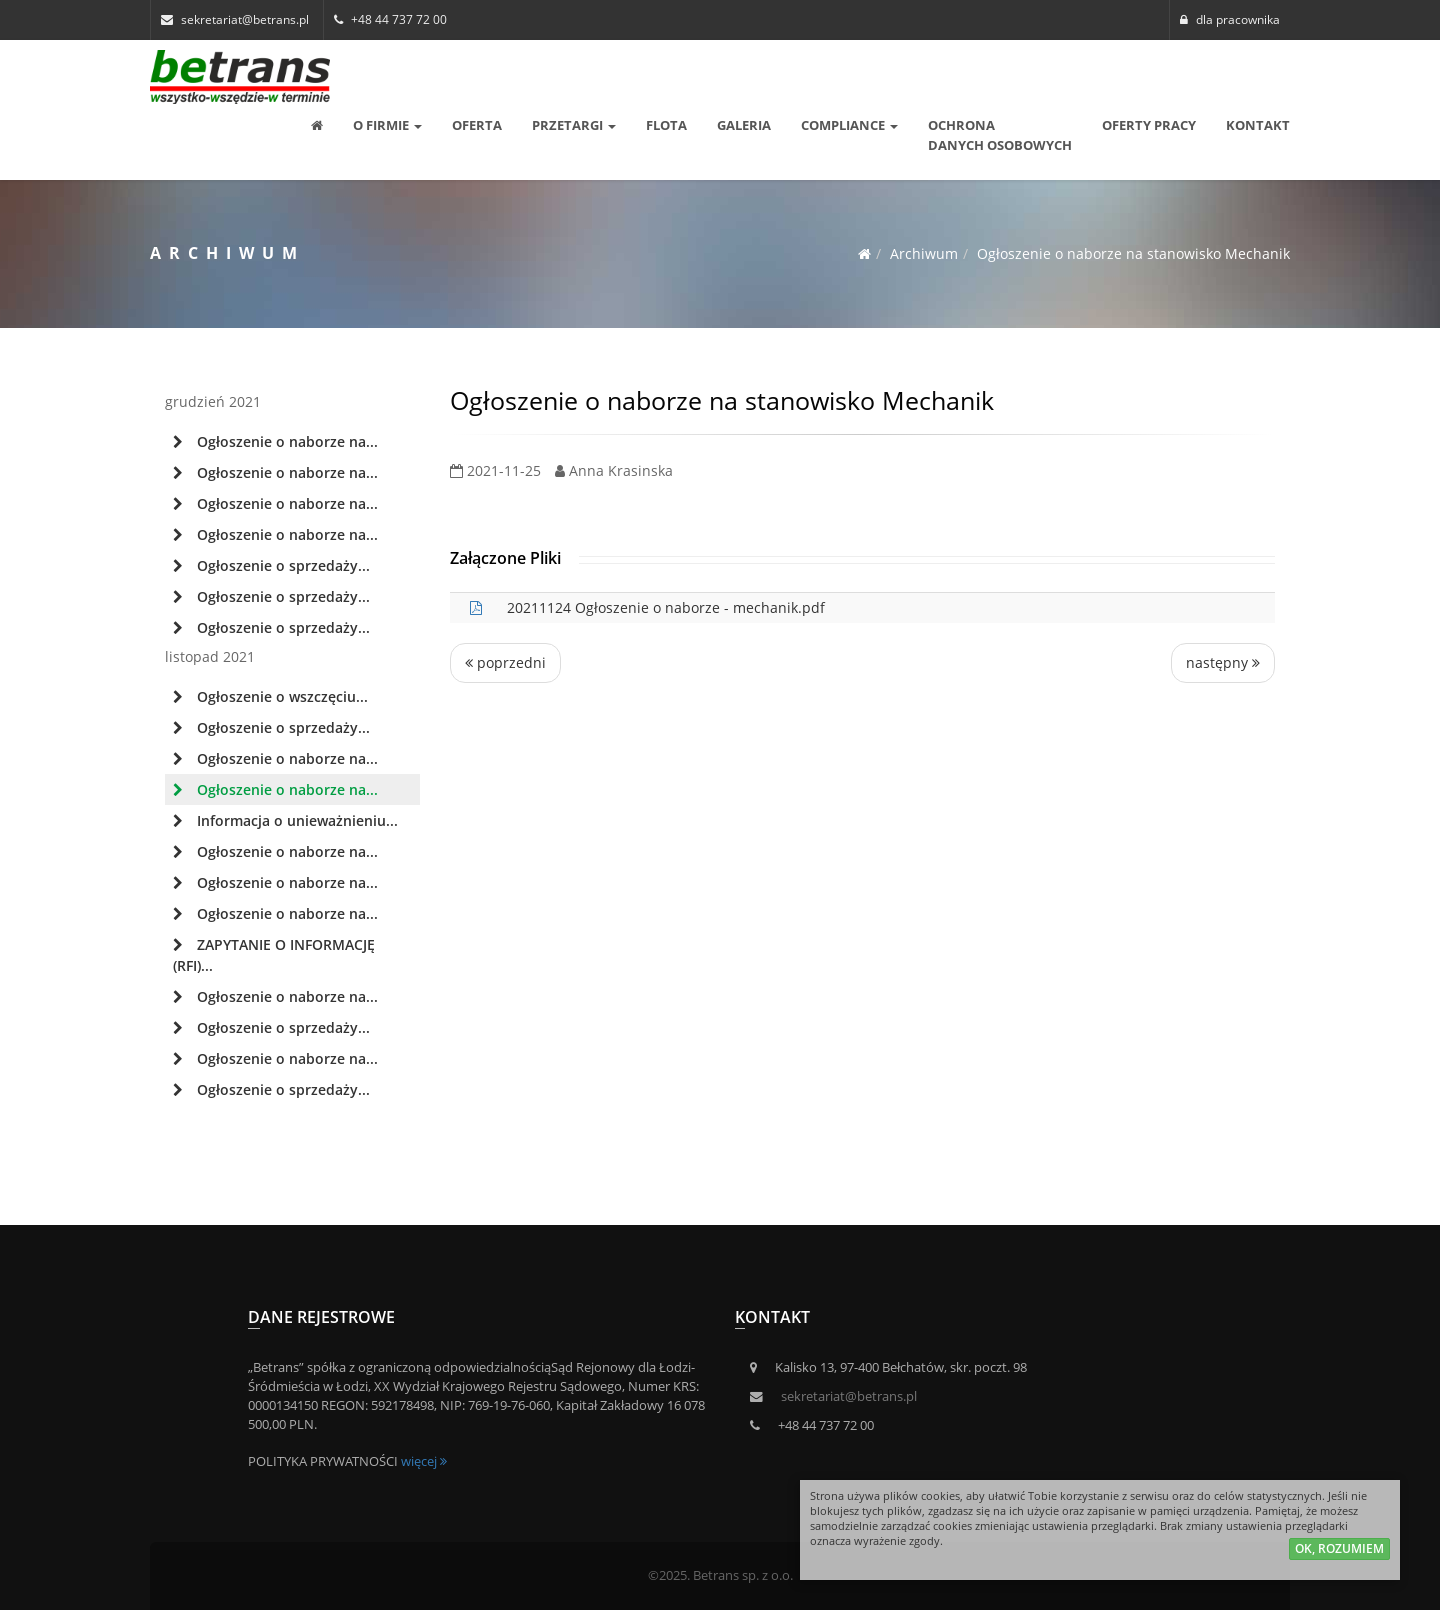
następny (1223, 662)
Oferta (477, 125)
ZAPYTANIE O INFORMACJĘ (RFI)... (274, 955)
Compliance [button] (849, 125)
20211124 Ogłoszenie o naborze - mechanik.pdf (666, 607)
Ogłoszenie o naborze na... (275, 441)
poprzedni (505, 662)
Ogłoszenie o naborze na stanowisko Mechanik (1133, 253)
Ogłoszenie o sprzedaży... (271, 565)
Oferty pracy (1149, 125)
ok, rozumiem (1339, 1552)
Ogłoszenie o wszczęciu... (270, 696)
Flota (666, 125)
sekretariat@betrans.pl (849, 1396)
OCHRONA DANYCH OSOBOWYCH (1000, 135)
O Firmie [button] (387, 125)
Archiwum (924, 253)
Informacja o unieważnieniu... (285, 820)
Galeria (744, 125)
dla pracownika (1230, 19)
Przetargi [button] (574, 125)
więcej (424, 1461)
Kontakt (1258, 125)
